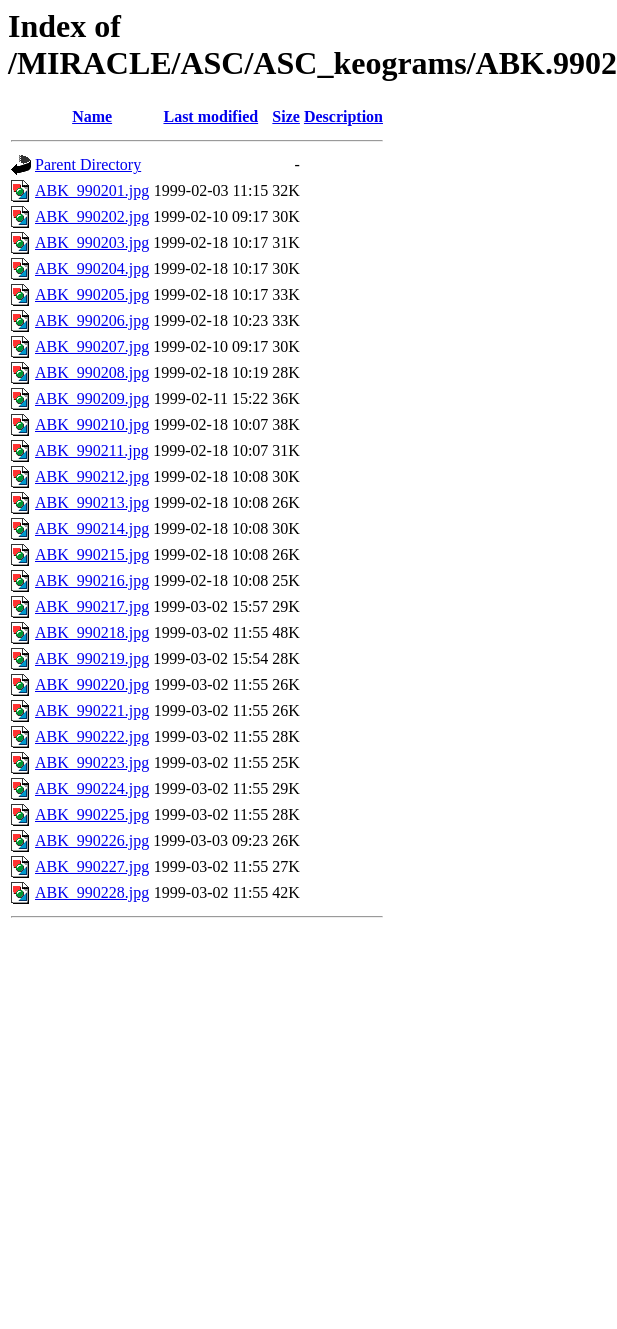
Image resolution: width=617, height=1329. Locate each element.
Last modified (210, 116)
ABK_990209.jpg (92, 398)
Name (92, 116)
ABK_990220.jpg (92, 684)
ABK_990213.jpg (92, 502)
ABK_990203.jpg (92, 242)
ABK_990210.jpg (92, 424)
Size (286, 116)
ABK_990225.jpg (92, 814)
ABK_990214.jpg (92, 528)
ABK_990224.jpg (92, 788)
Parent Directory (88, 164)
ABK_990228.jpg (92, 892)
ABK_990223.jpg (92, 762)
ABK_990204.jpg (92, 268)
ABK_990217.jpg (92, 606)
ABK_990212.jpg (92, 476)
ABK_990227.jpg (92, 866)
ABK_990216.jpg (92, 580)
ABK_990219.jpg (92, 658)
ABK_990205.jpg (92, 294)
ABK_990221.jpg (92, 710)
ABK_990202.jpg (92, 216)
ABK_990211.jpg (92, 450)
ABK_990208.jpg (92, 372)
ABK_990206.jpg (92, 320)
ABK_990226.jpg (92, 840)
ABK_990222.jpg (92, 736)
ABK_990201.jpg (92, 190)
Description (343, 116)
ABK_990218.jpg (92, 632)
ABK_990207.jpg (92, 346)
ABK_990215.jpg (92, 554)
